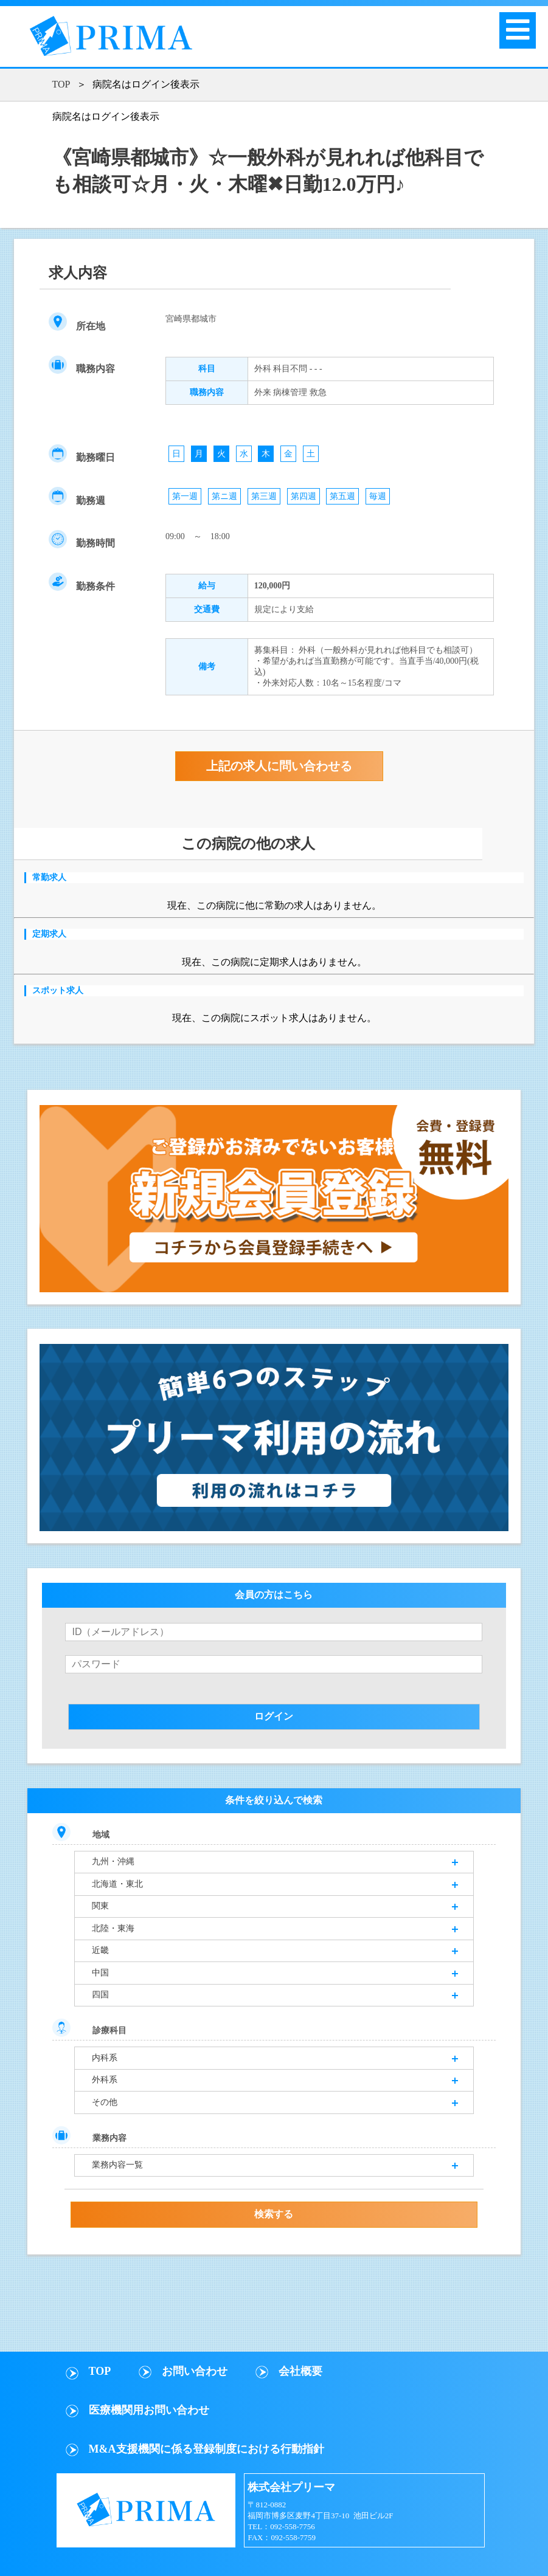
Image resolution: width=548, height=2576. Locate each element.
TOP (61, 84)
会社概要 (300, 2371)
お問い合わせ (194, 2371)
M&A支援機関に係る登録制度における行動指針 (206, 2449)
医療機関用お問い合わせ (149, 2410)
